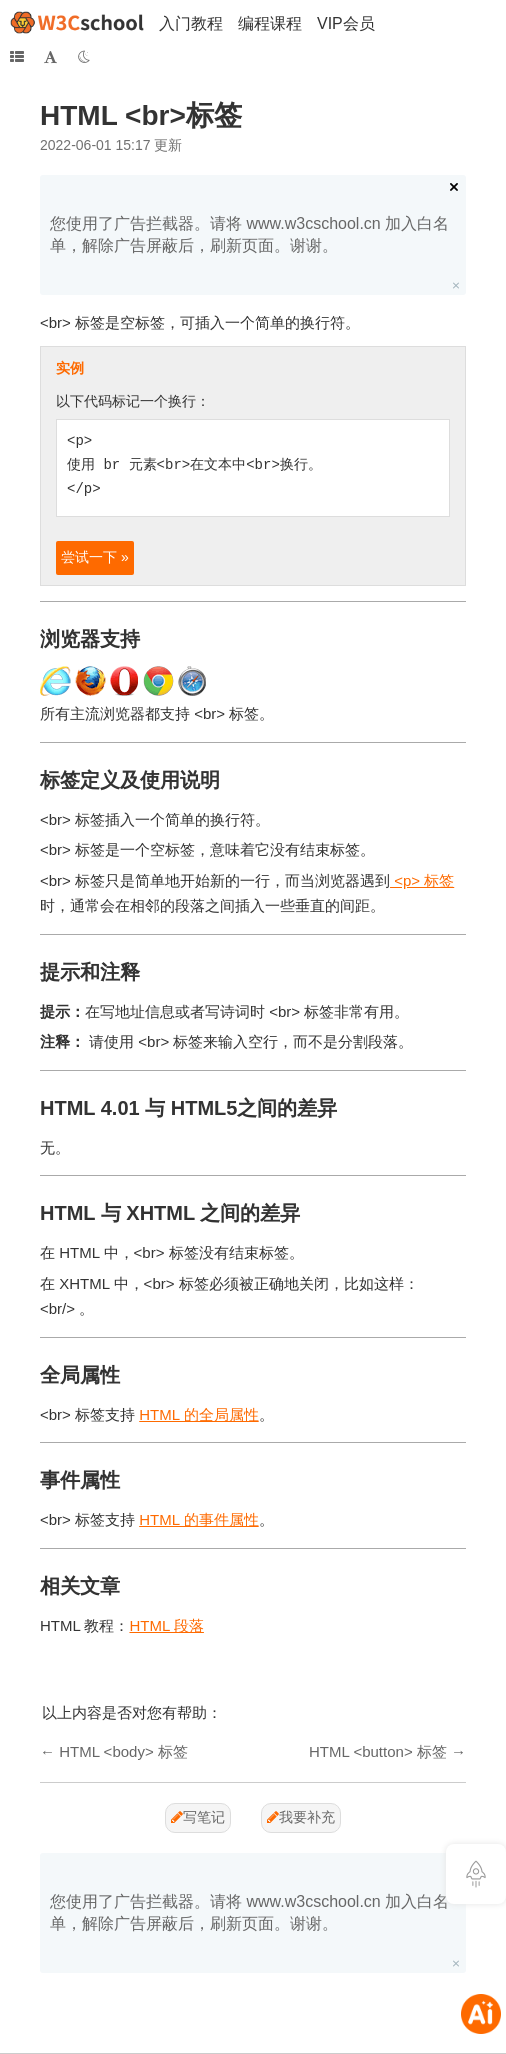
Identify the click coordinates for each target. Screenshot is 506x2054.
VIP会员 (346, 23)
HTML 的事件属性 (198, 1519)
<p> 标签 (422, 880)
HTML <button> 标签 (378, 1751)
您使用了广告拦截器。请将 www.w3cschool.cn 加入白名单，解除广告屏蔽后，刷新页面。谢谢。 (249, 234)
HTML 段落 (166, 1625)
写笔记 (198, 1817)
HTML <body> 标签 (123, 1751)
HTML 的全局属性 (198, 1414)
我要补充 (301, 1817)
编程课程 (270, 23)
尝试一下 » (95, 557)
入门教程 (191, 23)
